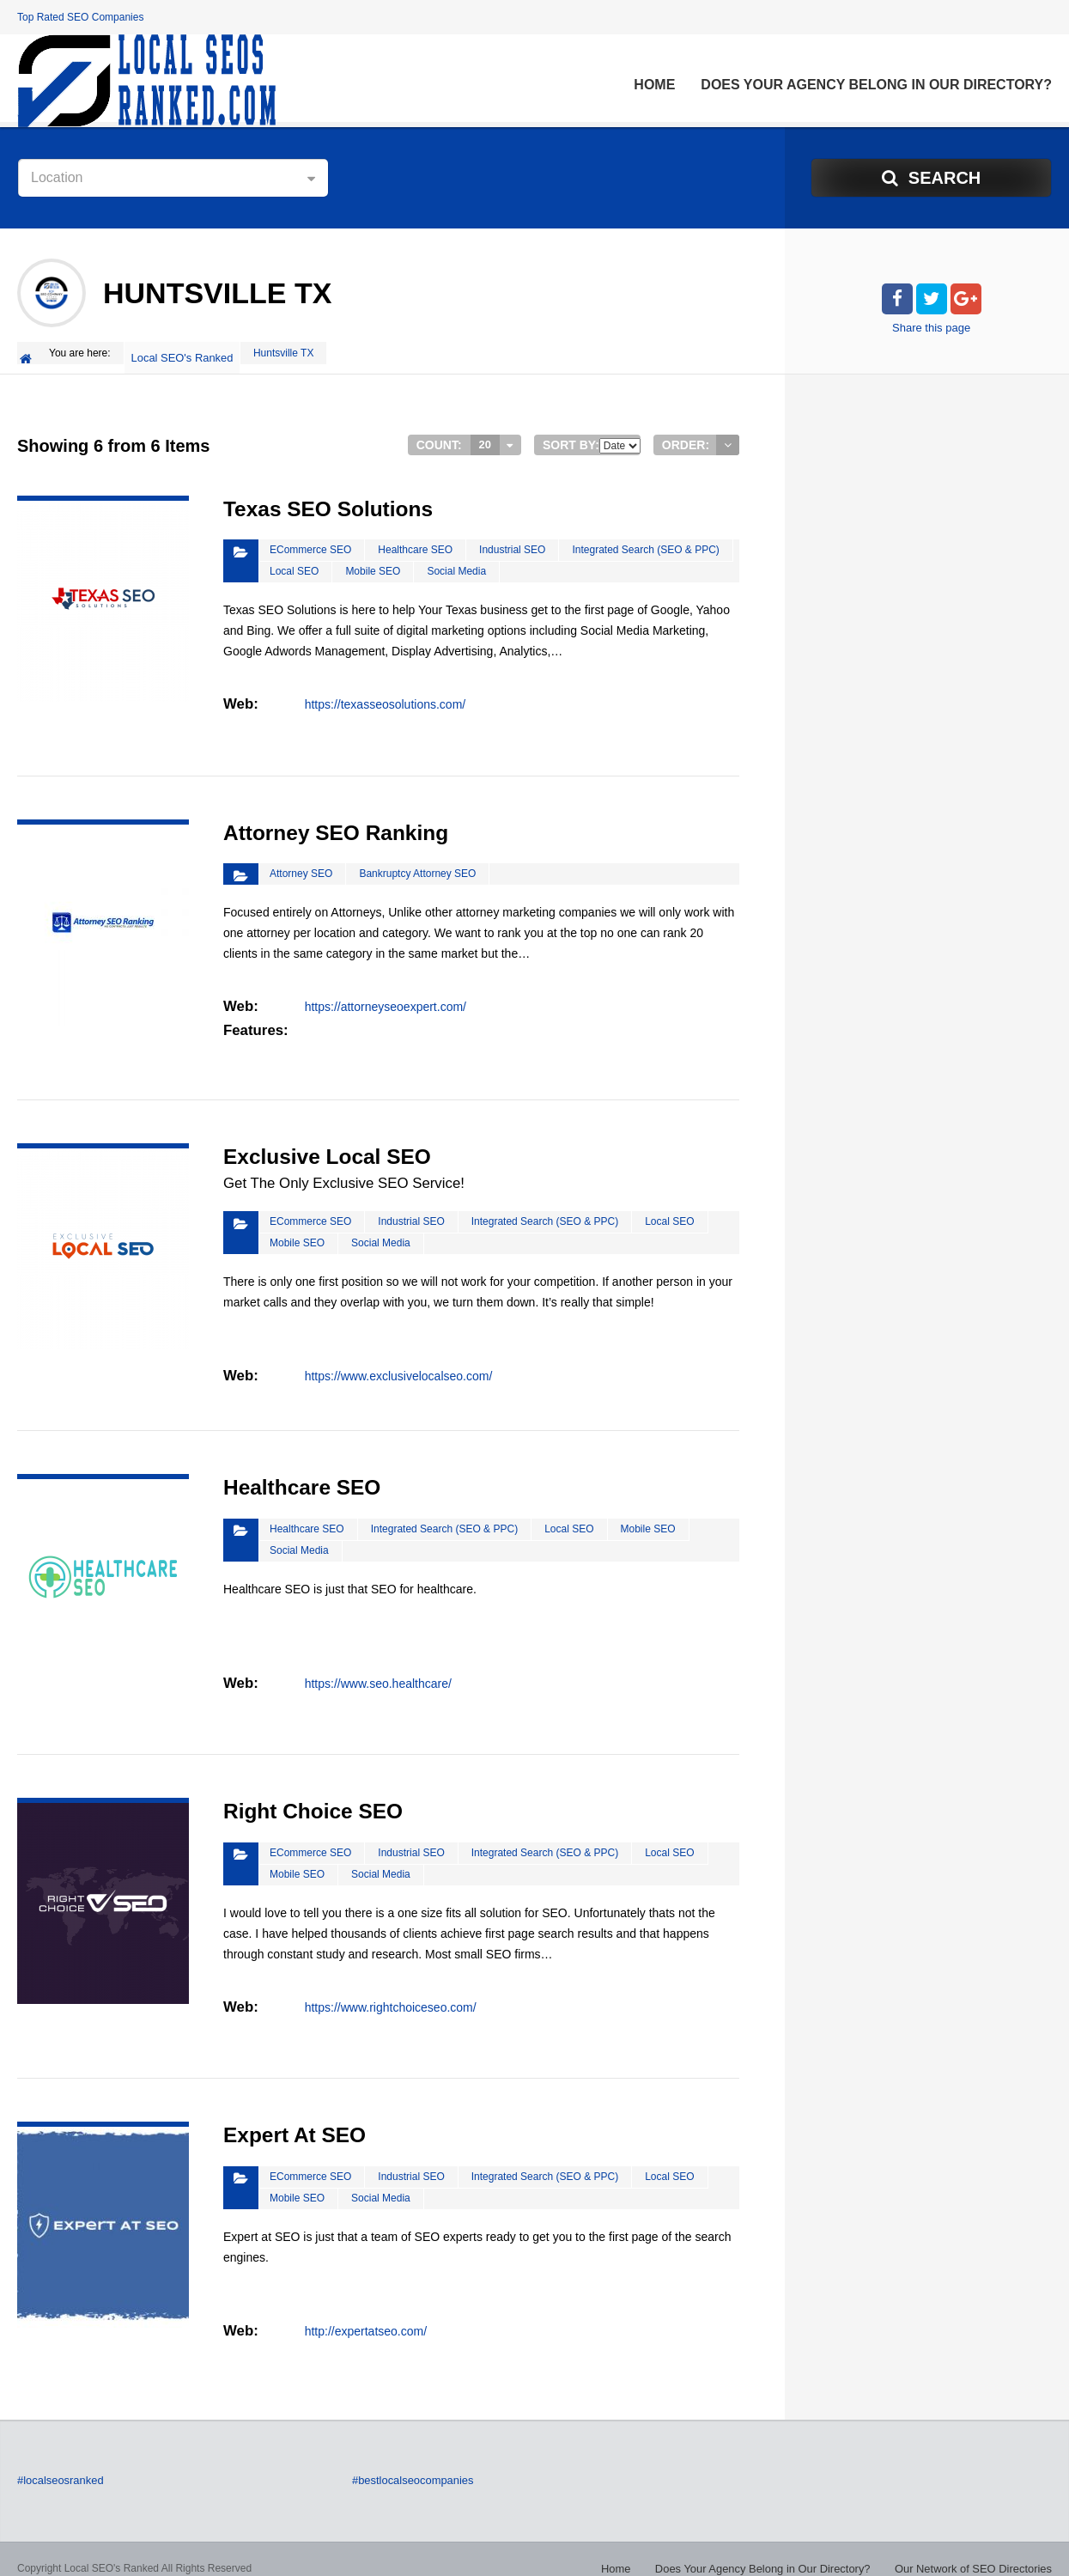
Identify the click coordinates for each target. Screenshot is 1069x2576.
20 (485, 435)
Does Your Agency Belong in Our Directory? (876, 84)
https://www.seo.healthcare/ (377, 1664)
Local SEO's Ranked (184, 353)
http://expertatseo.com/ (365, 2311)
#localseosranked (57, 2463)
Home (654, 84)
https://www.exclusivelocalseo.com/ (398, 1360)
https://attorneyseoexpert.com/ (384, 995)
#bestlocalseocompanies (408, 2463)
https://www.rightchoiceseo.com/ (390, 1987)
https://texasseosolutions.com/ (384, 692)
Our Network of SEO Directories (979, 2550)
